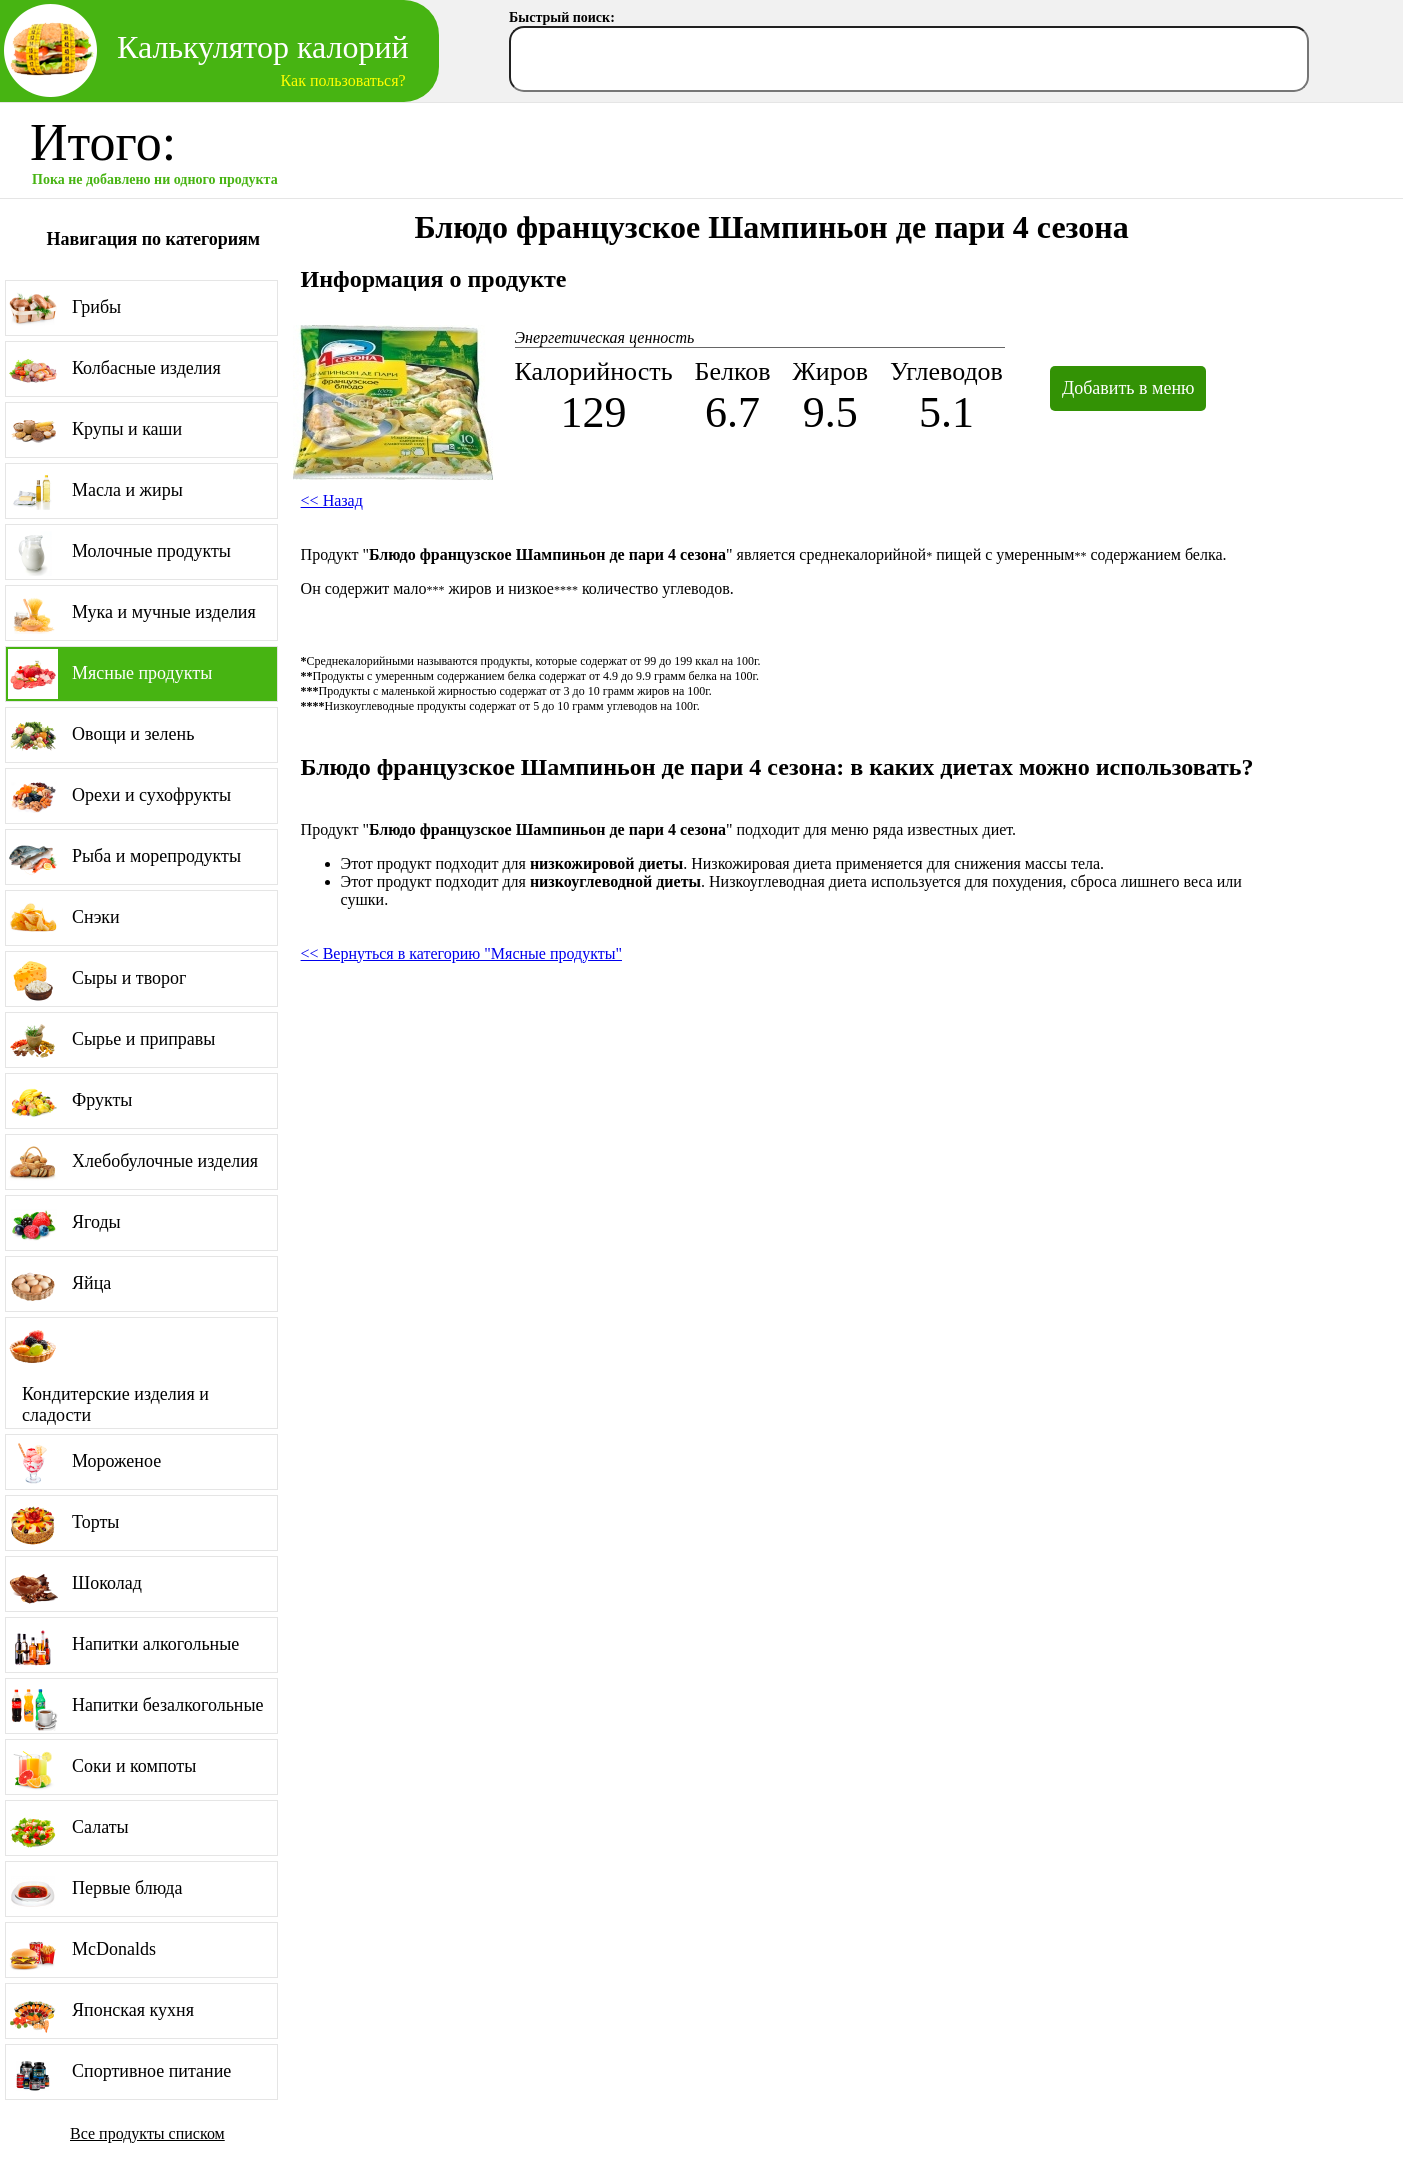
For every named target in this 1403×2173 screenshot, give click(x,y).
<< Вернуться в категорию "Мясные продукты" (461, 953)
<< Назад (332, 500)
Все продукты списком (147, 2133)
